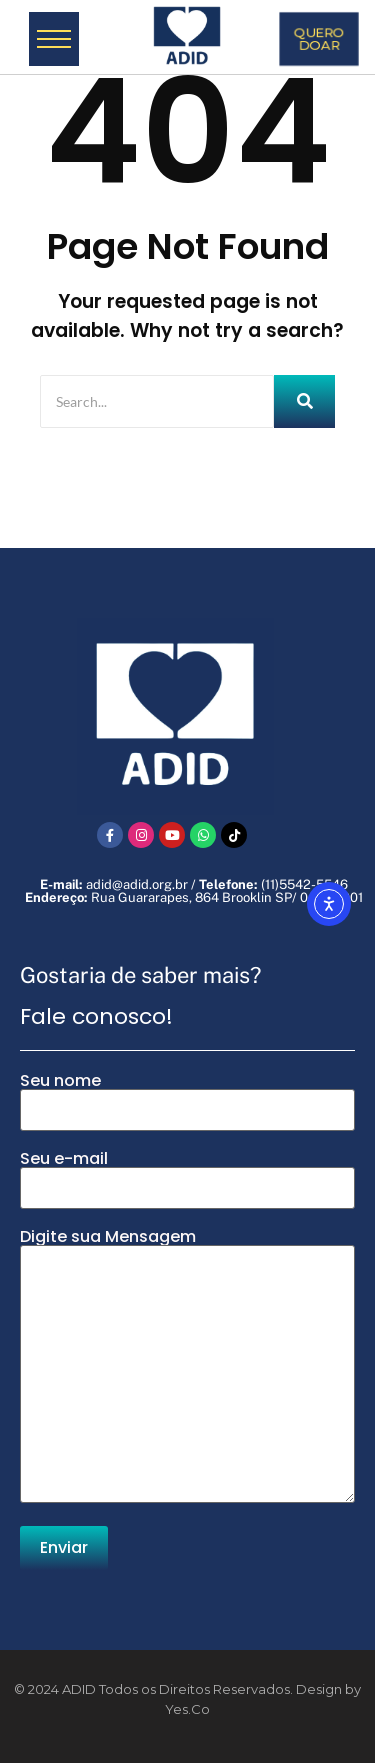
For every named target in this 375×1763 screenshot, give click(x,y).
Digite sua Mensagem (187, 1367)
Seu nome (187, 1102)
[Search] (157, 401)
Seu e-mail (187, 1180)
